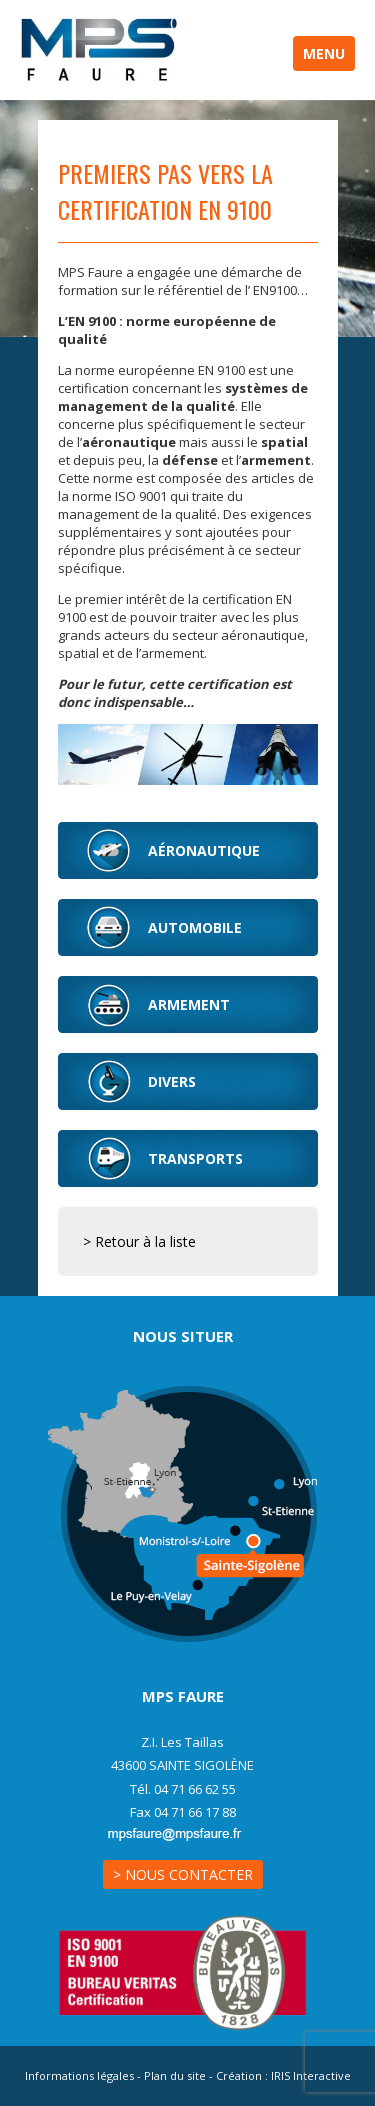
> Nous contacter (183, 1874)
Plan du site (175, 2075)
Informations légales (79, 2075)
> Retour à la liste (139, 1241)
